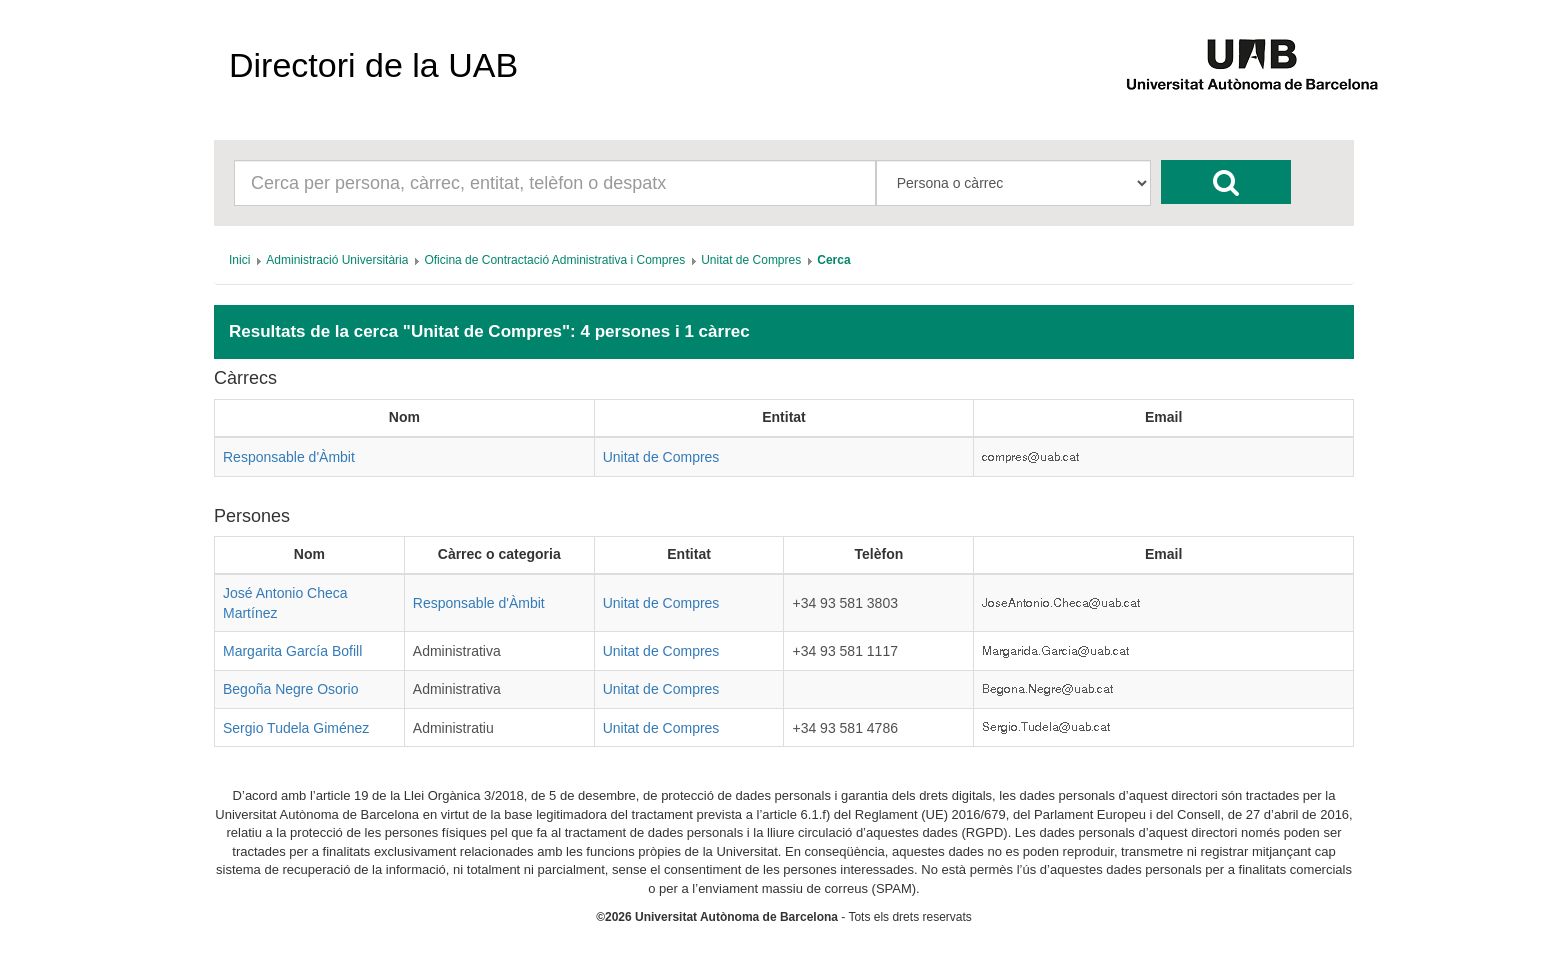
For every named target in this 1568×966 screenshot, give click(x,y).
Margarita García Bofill (292, 651)
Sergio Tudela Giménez (296, 728)
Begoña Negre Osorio (290, 689)
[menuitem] (239, 260)
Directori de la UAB (373, 65)
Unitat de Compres (661, 457)
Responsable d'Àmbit (289, 457)
